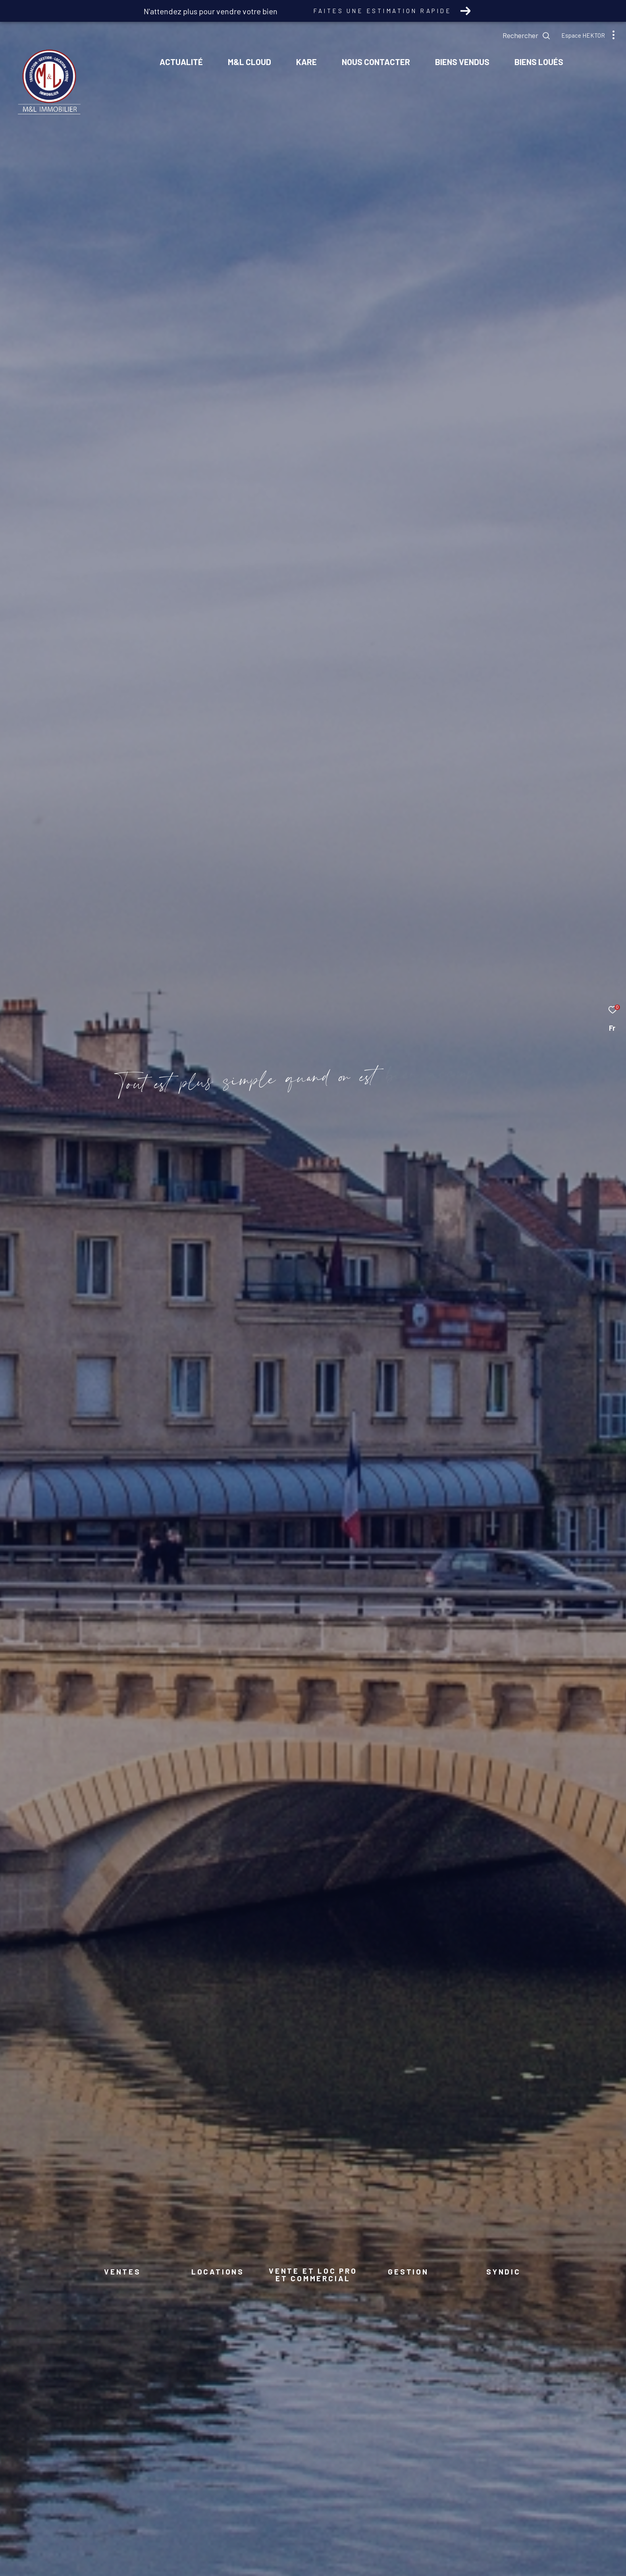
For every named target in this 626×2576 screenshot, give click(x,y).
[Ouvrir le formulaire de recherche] (527, 36)
